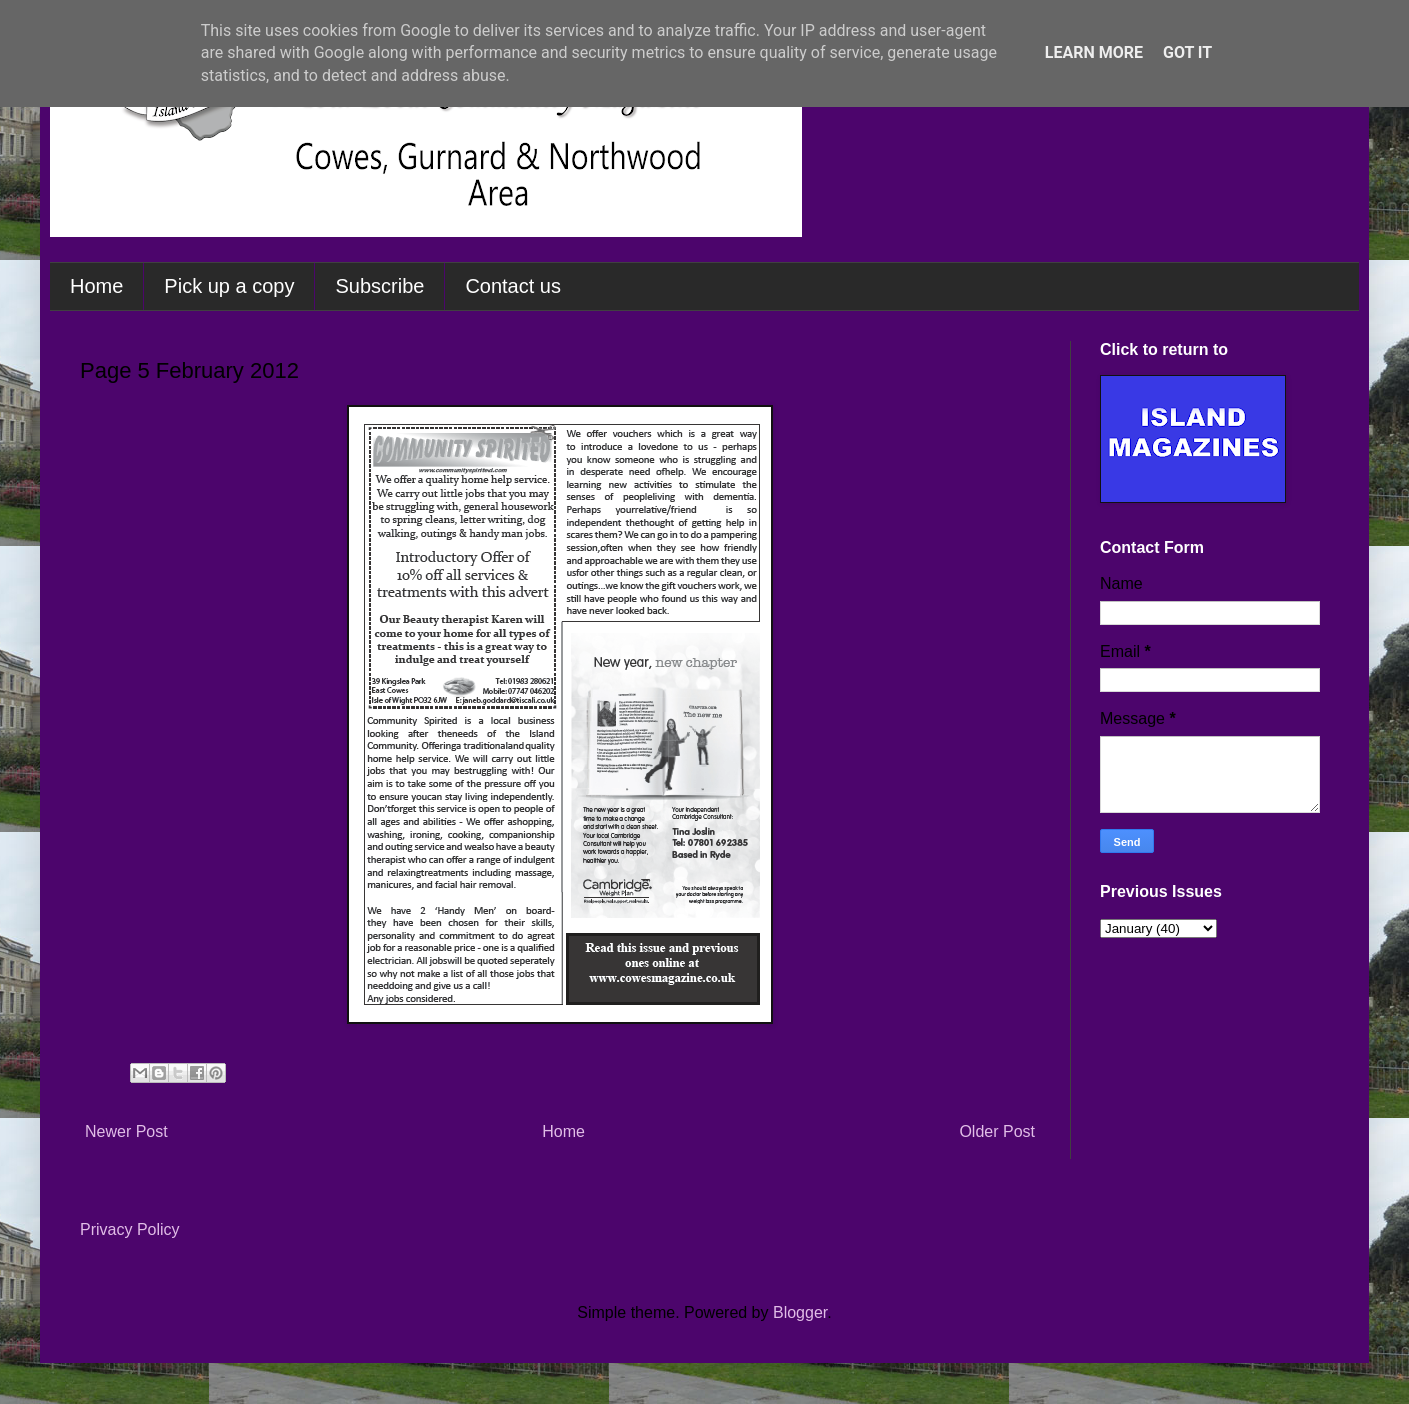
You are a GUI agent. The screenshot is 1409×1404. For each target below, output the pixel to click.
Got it (1187, 52)
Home (96, 286)
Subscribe (379, 286)
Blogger (800, 1312)
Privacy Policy (130, 1229)
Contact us (513, 286)
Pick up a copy (229, 286)
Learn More (1094, 52)
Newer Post (126, 1131)
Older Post (997, 1131)
